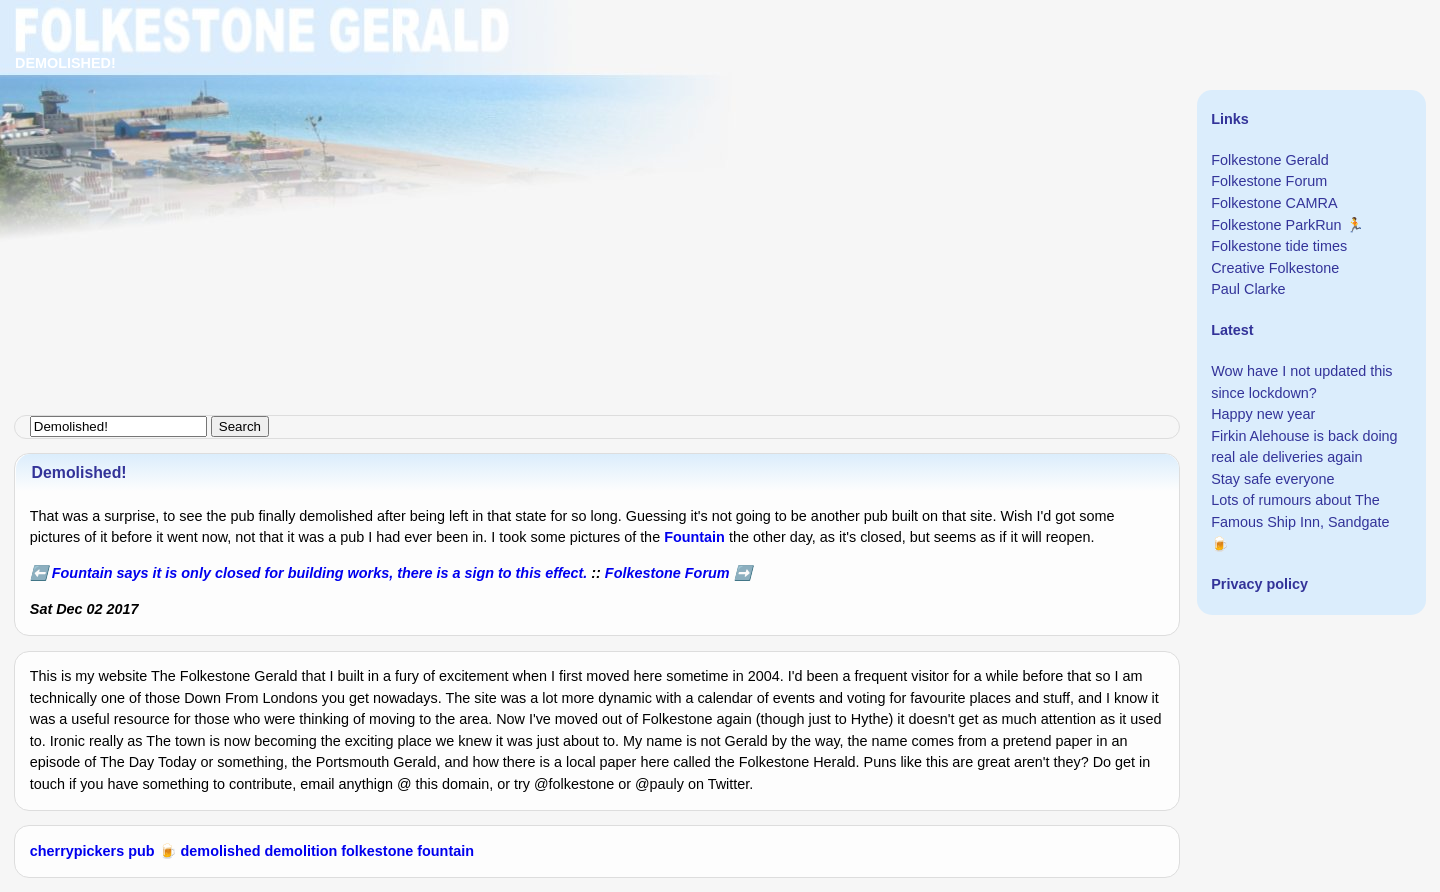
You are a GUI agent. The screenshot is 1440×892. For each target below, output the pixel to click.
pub (141, 851)
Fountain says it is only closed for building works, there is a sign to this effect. (319, 573)
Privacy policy (1259, 584)
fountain (445, 851)
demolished (221, 851)
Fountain (694, 537)
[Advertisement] (600, 140)
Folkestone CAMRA (1274, 203)
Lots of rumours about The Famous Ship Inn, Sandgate (1300, 511)
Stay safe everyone (1272, 479)
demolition (301, 851)
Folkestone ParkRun (1276, 225)
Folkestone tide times (1279, 246)
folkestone (377, 851)
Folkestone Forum (667, 573)
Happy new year (1263, 414)
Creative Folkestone (1275, 268)
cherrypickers (77, 851)
